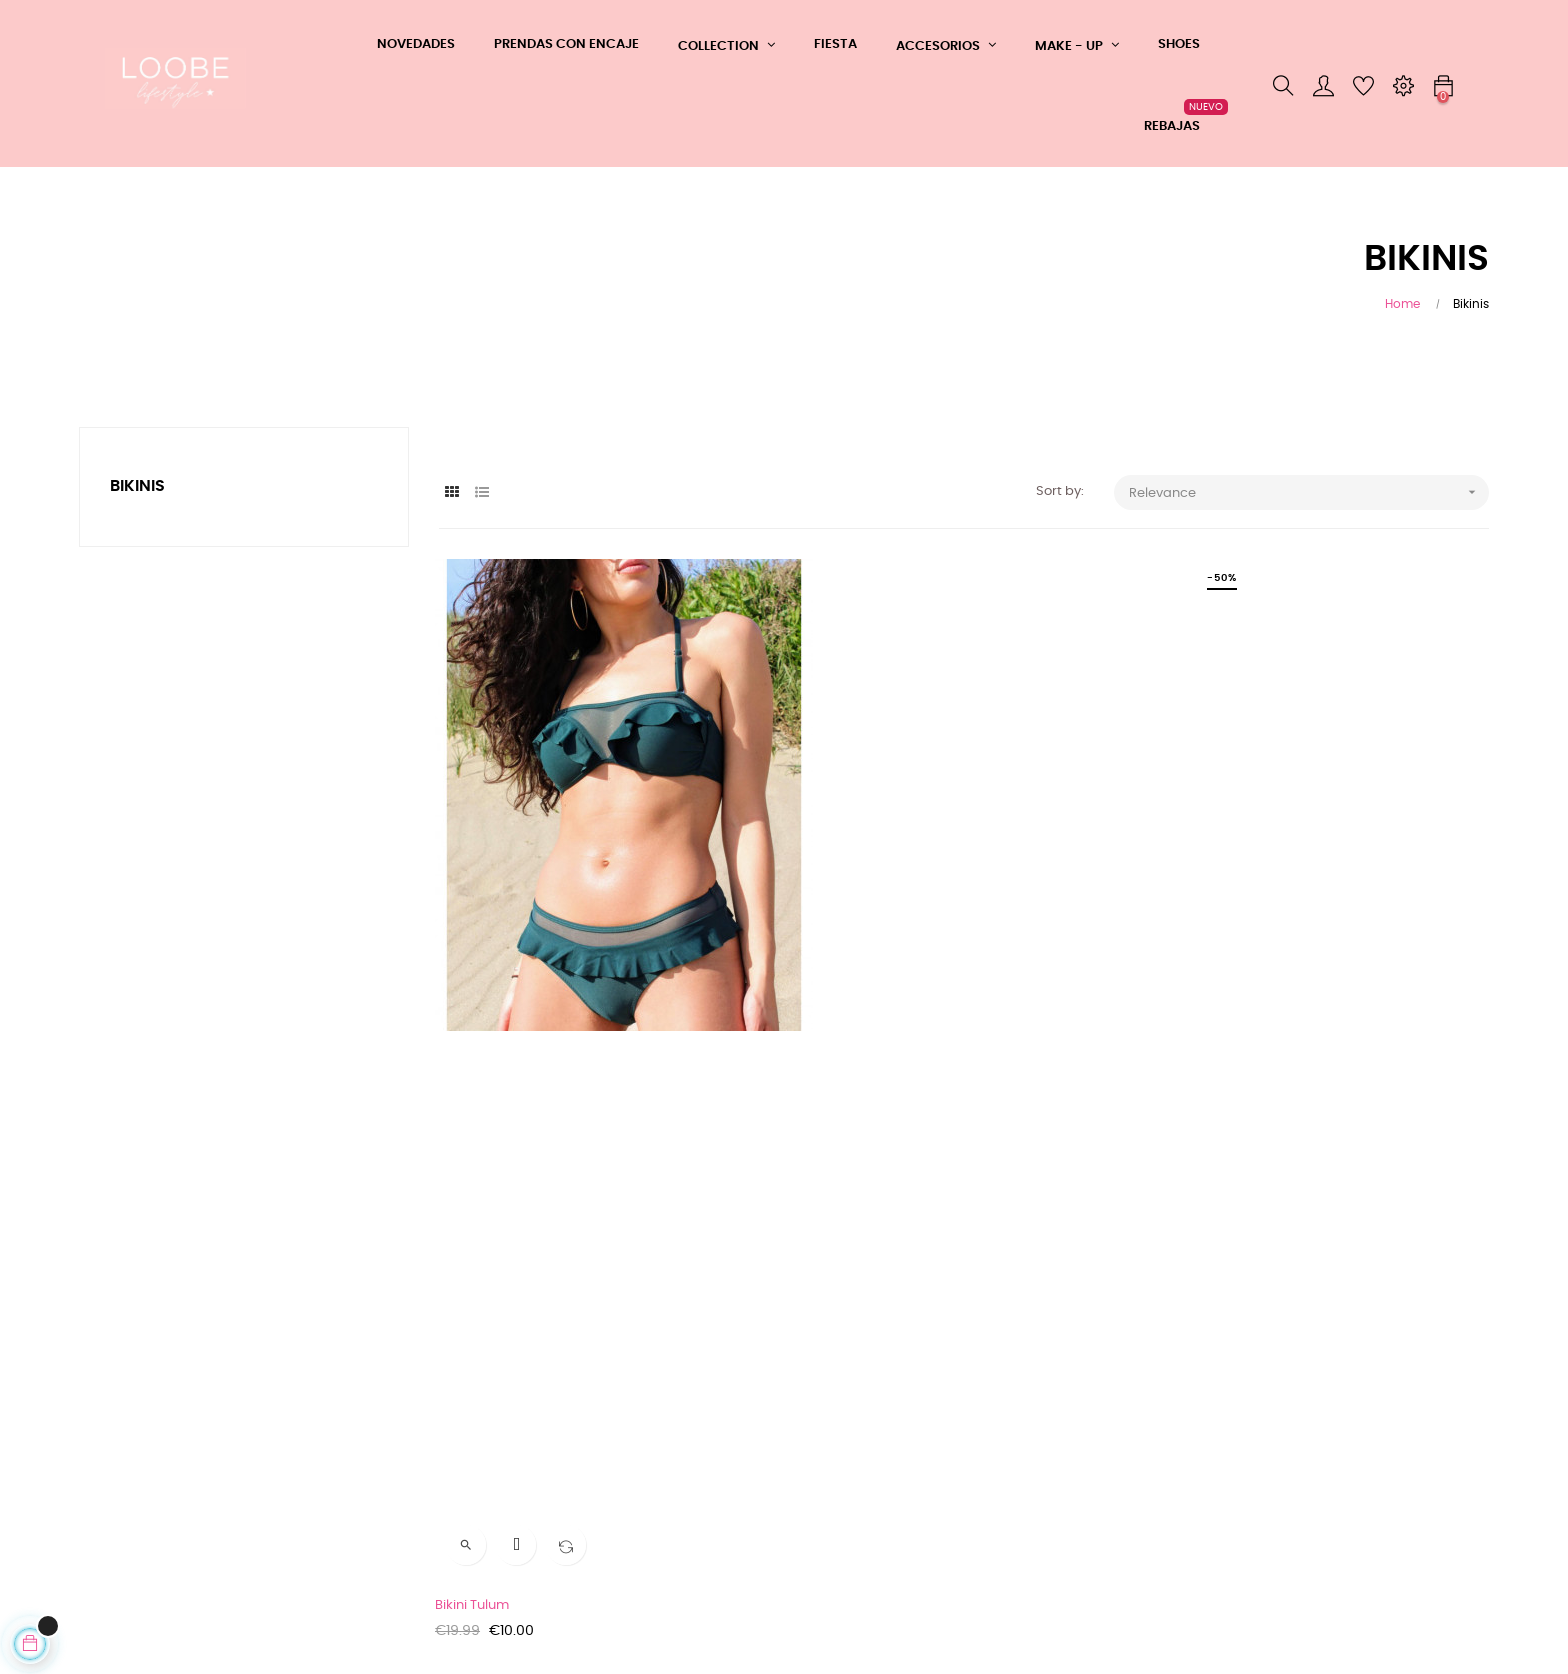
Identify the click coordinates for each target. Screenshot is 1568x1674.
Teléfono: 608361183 (381, 1416)
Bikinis (137, 486)
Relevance (1309, 492)
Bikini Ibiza (831, 1000)
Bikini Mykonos (1204, 1000)
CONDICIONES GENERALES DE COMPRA (169, 1390)
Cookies (104, 1528)
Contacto (349, 1452)
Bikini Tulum (476, 1000)
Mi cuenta (350, 1488)
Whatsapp (353, 1380)
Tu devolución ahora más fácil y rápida (180, 1482)
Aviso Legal (115, 1436)
